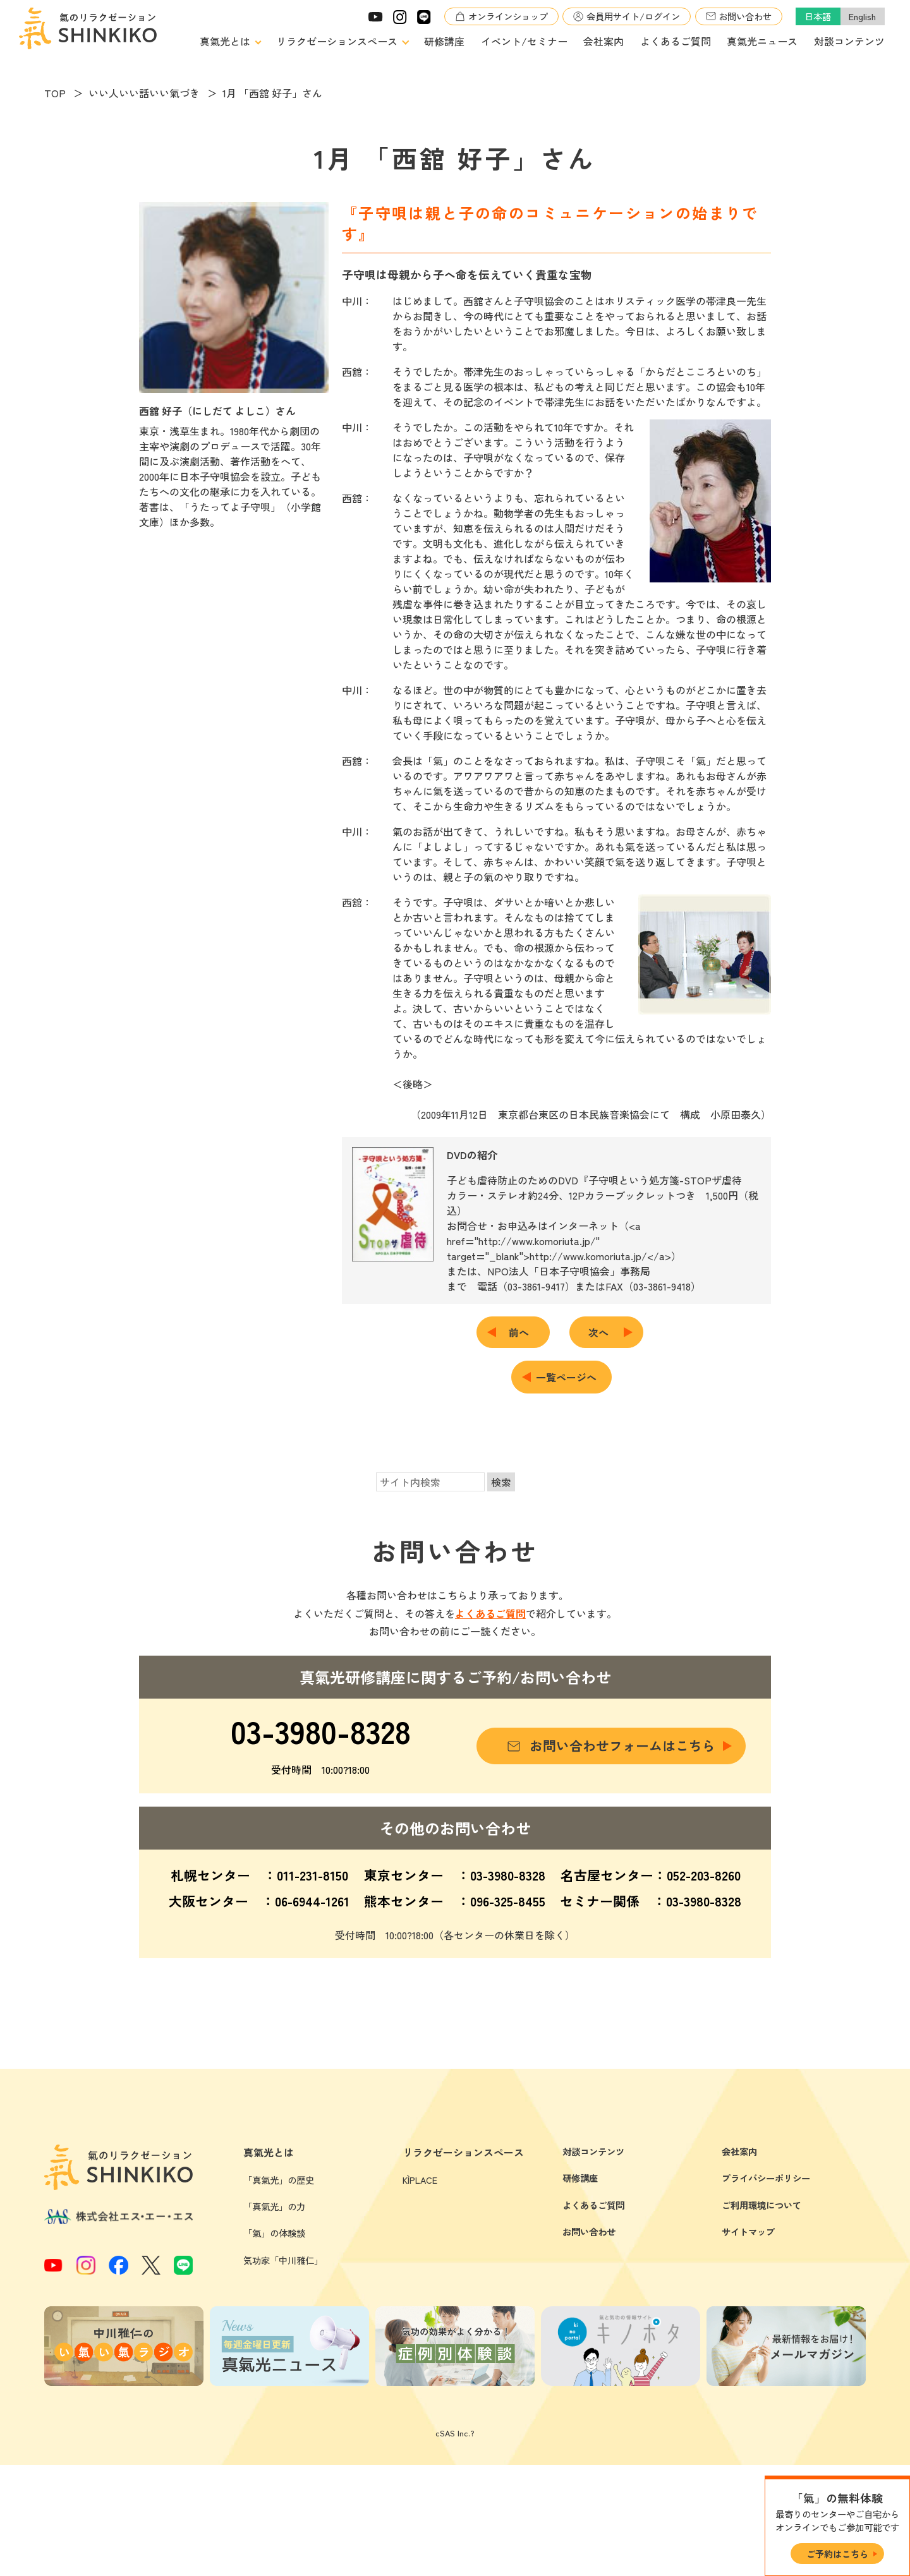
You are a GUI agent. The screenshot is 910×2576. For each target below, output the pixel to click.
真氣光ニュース (762, 41)
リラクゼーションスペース (336, 41)
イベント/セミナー (524, 41)
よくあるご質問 (675, 41)
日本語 (817, 16)
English (862, 16)
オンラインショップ (508, 16)
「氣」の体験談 (274, 2343)
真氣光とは (225, 41)
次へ (603, 1332)
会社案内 (603, 41)
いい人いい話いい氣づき (144, 92)
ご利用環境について (761, 2316)
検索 (501, 1482)
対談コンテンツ (849, 41)
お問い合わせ (745, 16)
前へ (524, 1332)
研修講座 (444, 41)
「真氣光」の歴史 (278, 2290)
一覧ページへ (566, 1377)
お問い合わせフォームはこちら (622, 1745)
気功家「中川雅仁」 (283, 2371)
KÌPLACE (420, 2290)
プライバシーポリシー (766, 2289)
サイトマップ (748, 2342)
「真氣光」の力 (274, 2317)
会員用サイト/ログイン (633, 16)
